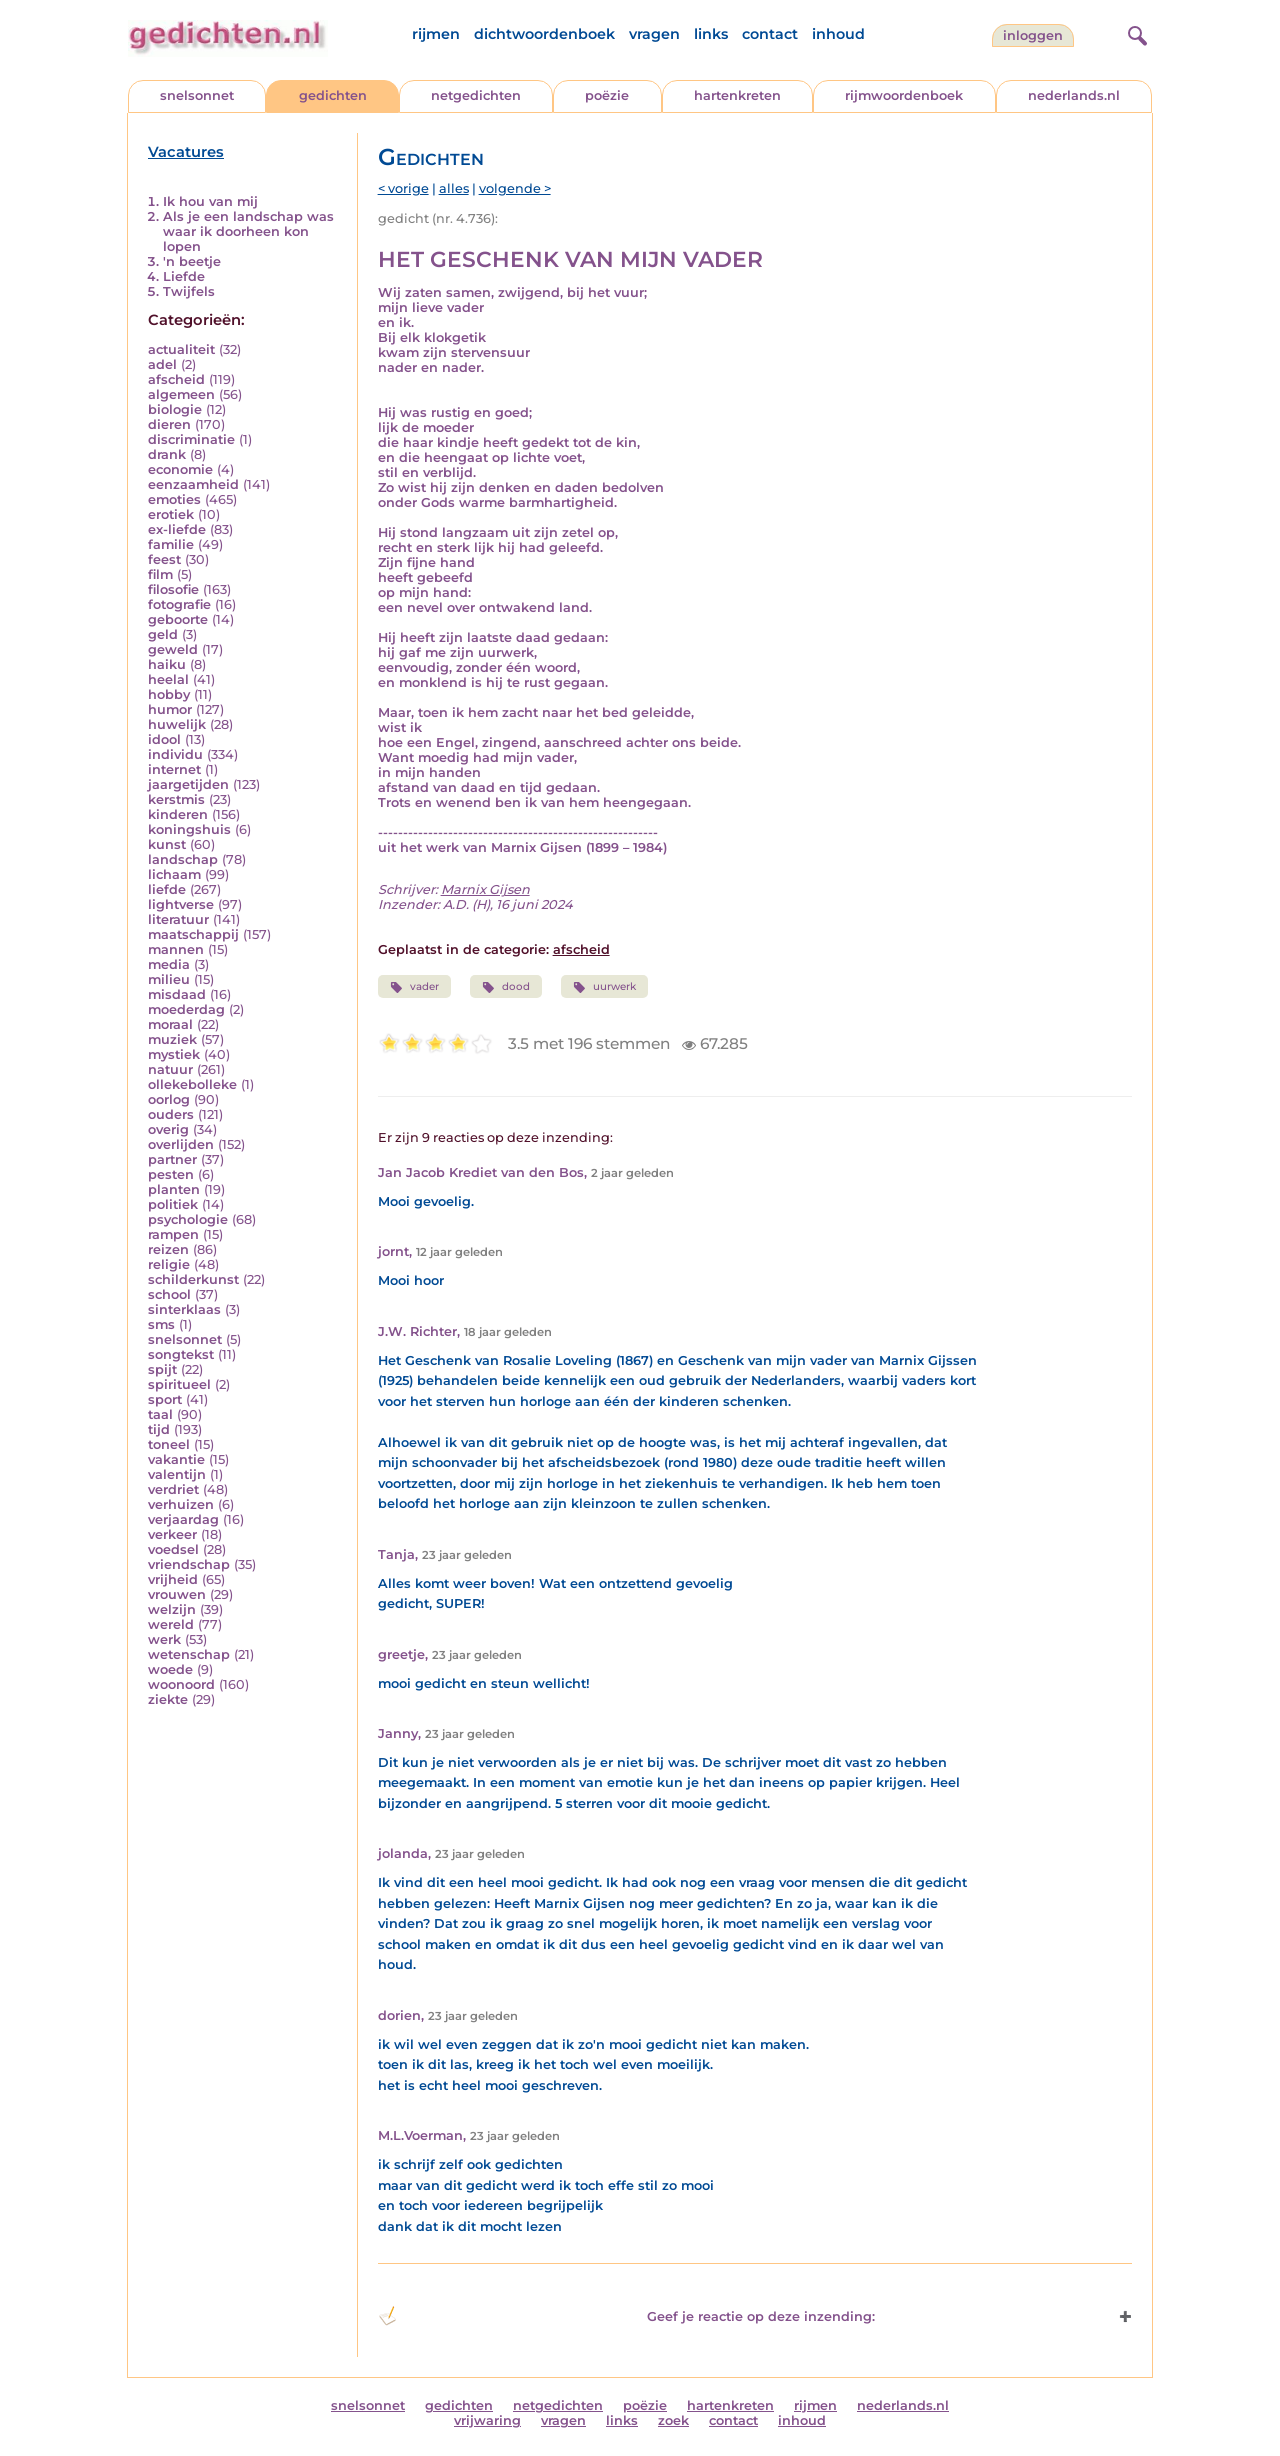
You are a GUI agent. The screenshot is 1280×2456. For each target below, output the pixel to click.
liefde (167, 889)
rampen (173, 1234)
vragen (654, 34)
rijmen (436, 34)
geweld (173, 649)
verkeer (172, 1534)
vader (414, 987)
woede (170, 1669)
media (169, 964)
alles (454, 188)
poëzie (607, 95)
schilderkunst (193, 1279)
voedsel (173, 1549)
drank (167, 454)
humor (170, 709)
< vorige (403, 188)
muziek (172, 1039)
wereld (171, 1624)
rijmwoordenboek (904, 95)
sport (165, 1399)
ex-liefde (177, 529)
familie (171, 544)
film (160, 574)
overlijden (181, 1144)
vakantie (176, 1459)
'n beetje (192, 261)
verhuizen (181, 1504)
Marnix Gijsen (485, 889)
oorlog (169, 1099)
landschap (183, 859)
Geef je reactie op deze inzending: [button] (626, 2316)
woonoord (181, 1684)
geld (163, 634)
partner (172, 1159)
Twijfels (189, 291)
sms (161, 1324)
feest (164, 559)
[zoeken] (1135, 33)
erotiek (171, 514)
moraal (170, 1024)
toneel (169, 1444)
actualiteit (181, 349)
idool (164, 739)
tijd (159, 1429)
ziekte (168, 1699)
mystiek (174, 1054)
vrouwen (177, 1594)
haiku (167, 664)
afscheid (176, 379)
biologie (175, 409)
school (169, 1294)
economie (180, 469)
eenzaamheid (193, 484)
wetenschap (189, 1654)
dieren (169, 424)
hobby (169, 694)
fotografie (179, 604)
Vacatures (186, 152)
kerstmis (176, 799)
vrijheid (173, 1579)
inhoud (838, 34)
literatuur (178, 919)
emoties (174, 499)
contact (770, 34)
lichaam (174, 874)
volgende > (515, 188)
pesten (171, 1174)
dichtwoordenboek (544, 34)
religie (169, 1264)
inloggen (1033, 35)
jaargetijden (188, 784)
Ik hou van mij (210, 201)
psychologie (188, 1219)
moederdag (186, 1009)
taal (160, 1414)
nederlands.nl (1074, 95)
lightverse (181, 904)
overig (168, 1129)
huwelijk (177, 724)
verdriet (173, 1489)
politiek (173, 1204)
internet (174, 769)
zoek (673, 2420)
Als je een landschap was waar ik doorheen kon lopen (248, 231)
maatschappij (193, 934)
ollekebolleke (192, 1084)
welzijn (172, 1609)
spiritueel (179, 1384)
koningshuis (189, 829)
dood (506, 987)
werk (164, 1639)
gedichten (333, 95)
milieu (169, 979)
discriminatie (191, 439)
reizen (168, 1249)
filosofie (173, 589)
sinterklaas (184, 1309)
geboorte (178, 619)
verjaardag (183, 1519)
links (711, 34)
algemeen (181, 394)
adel (162, 364)
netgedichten (476, 95)
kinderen (178, 814)
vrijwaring (487, 2420)
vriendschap (189, 1564)
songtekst (181, 1354)
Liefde (184, 276)
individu (175, 754)
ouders (171, 1114)
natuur (170, 1069)
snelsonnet (197, 95)
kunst (167, 844)
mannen (176, 949)
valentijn (177, 1474)
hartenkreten (737, 95)
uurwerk (604, 987)
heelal (168, 679)
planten (174, 1189)
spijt (162, 1369)
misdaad (177, 994)
